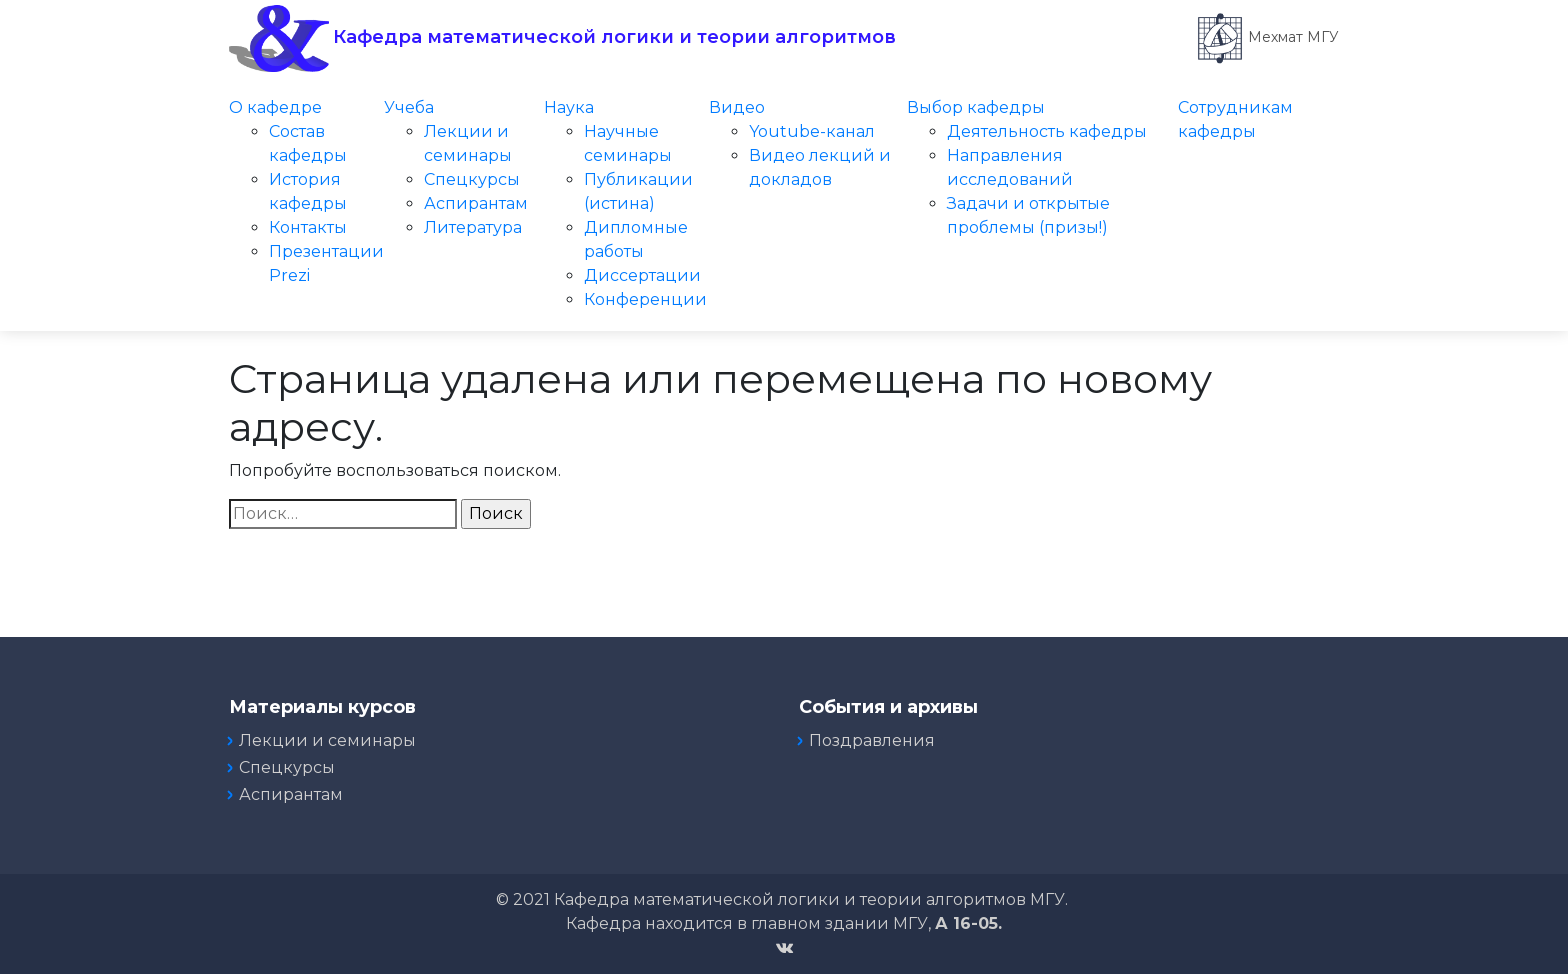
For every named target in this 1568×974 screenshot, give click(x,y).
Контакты (308, 227)
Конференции (645, 299)
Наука (569, 107)
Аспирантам (476, 203)
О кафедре (275, 107)
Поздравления (872, 740)
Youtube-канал (812, 131)
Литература (473, 227)
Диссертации (642, 275)
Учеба (409, 107)
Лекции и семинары (327, 740)
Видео (737, 107)
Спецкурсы (472, 179)
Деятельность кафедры (1047, 131)
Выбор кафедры (976, 107)
